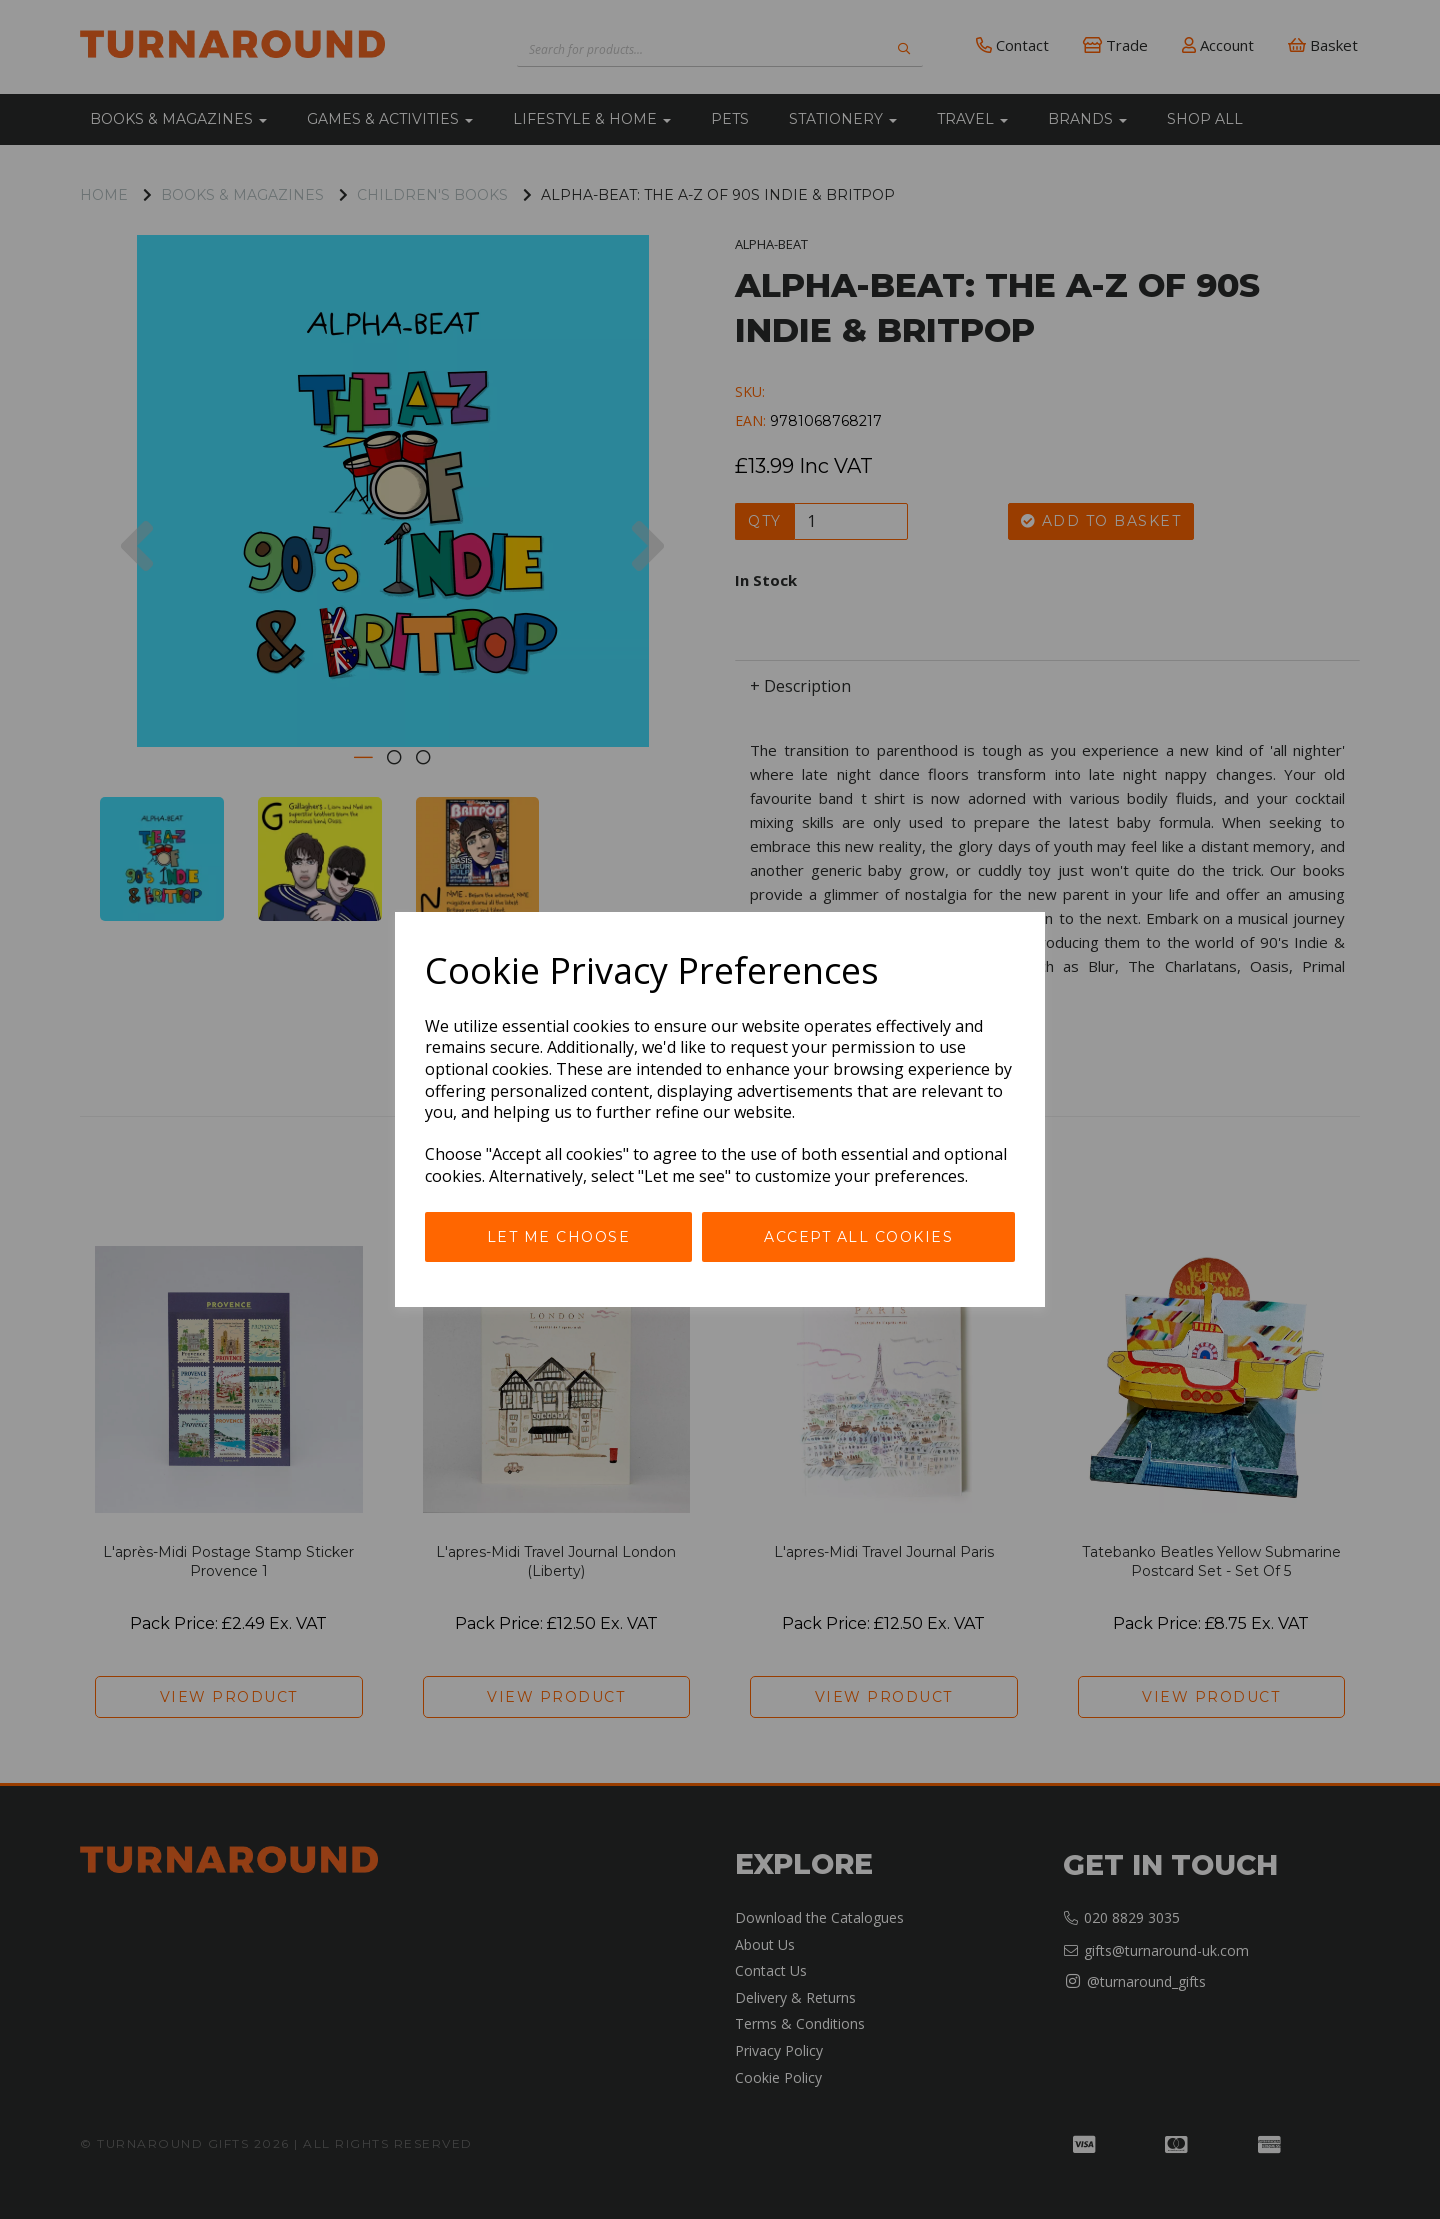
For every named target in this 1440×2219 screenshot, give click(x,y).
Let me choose (559, 1237)
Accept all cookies (858, 1237)
